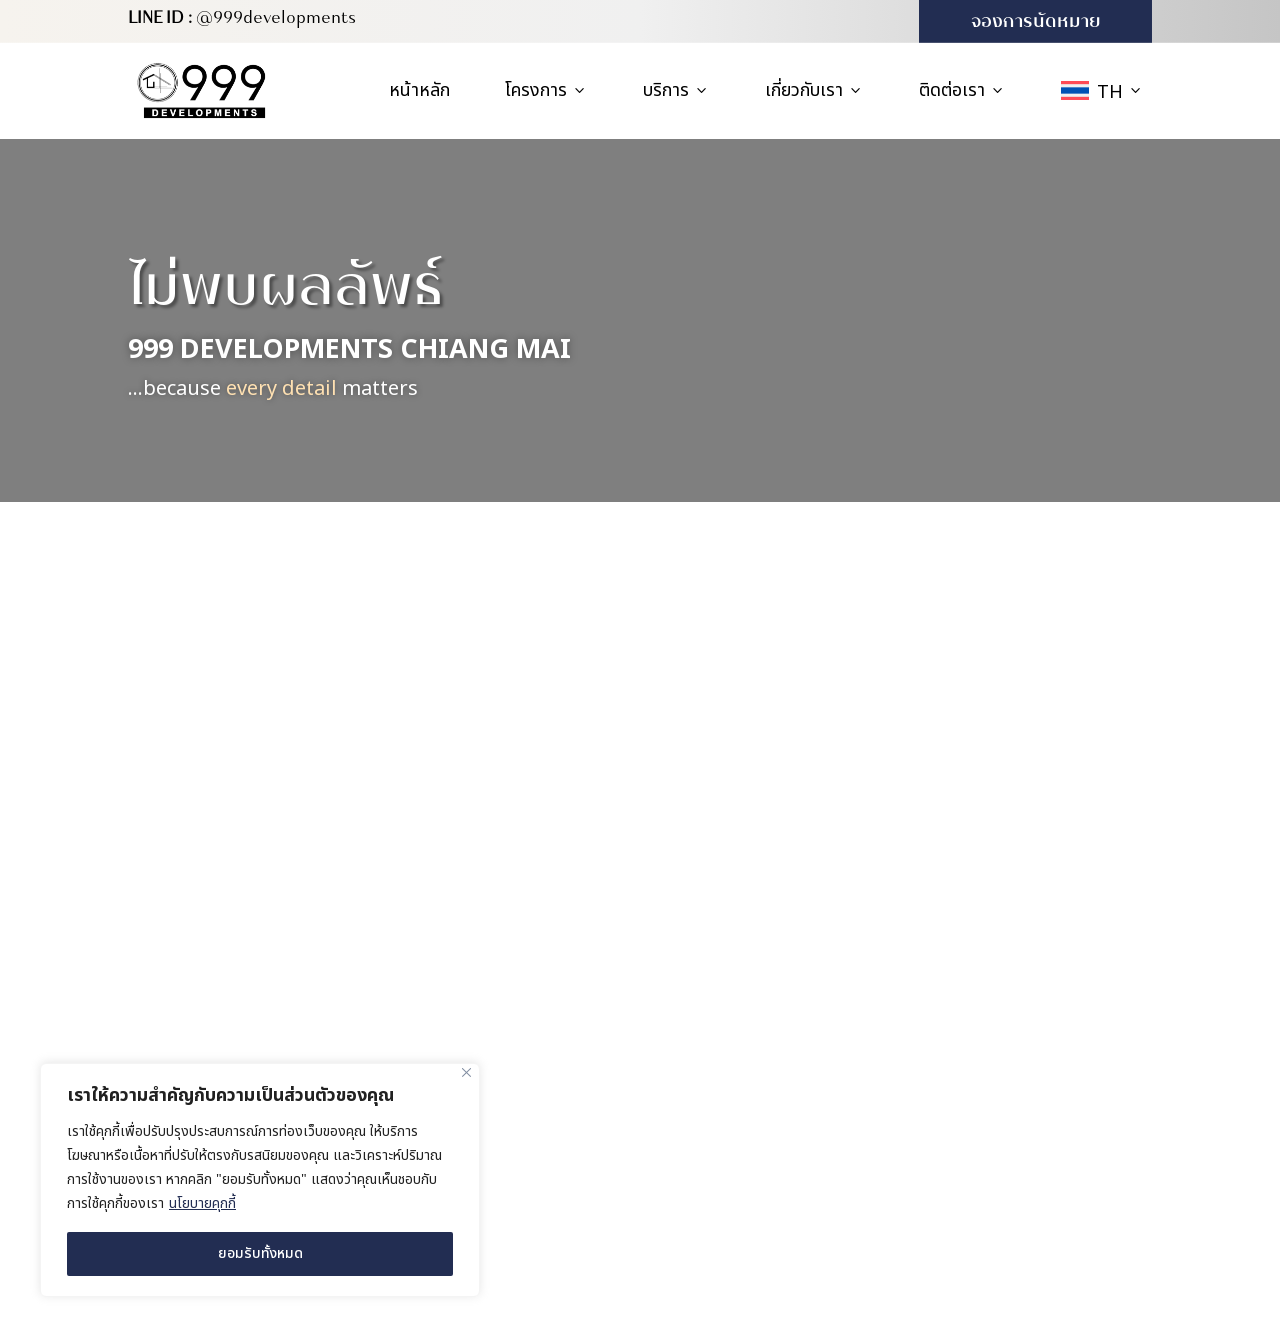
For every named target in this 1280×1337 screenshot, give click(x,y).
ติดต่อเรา (962, 91)
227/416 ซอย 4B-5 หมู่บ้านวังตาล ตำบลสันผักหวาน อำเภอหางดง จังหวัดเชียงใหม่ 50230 (1057, 1062)
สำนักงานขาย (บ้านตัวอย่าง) (1034, 980)
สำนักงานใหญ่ (1017, 846)
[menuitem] (1102, 90)
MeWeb (899, 1308)
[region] (260, 1180)
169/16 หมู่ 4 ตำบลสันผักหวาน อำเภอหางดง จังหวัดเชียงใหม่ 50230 (1049, 904)
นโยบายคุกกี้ (202, 1203)
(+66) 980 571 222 (1031, 1142)
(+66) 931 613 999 (1031, 1184)
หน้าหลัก (419, 91)
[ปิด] (466, 1072)
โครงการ (546, 91)
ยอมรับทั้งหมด (260, 1253)
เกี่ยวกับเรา (814, 91)
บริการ (676, 91)
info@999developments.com (1047, 1226)
